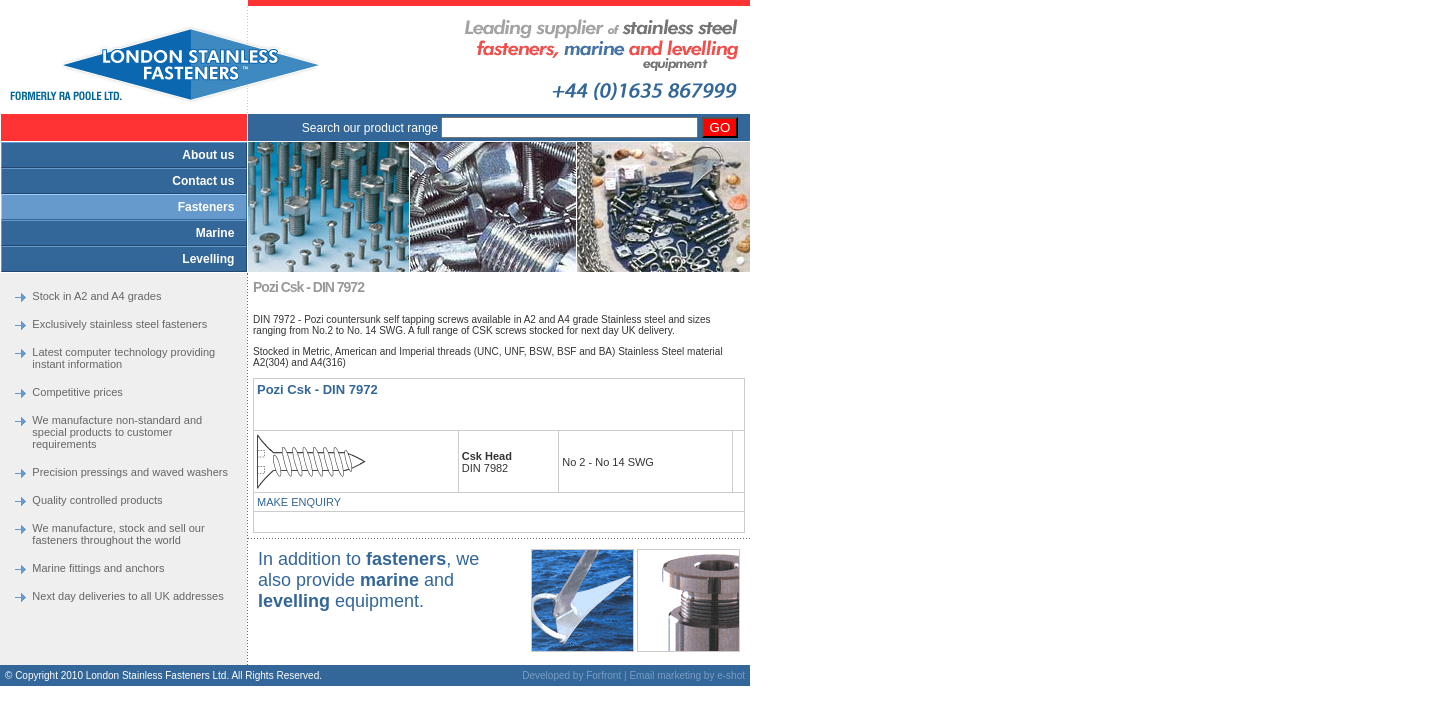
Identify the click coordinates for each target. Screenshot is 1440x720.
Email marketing (665, 675)
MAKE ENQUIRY (299, 502)
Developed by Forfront (571, 675)
